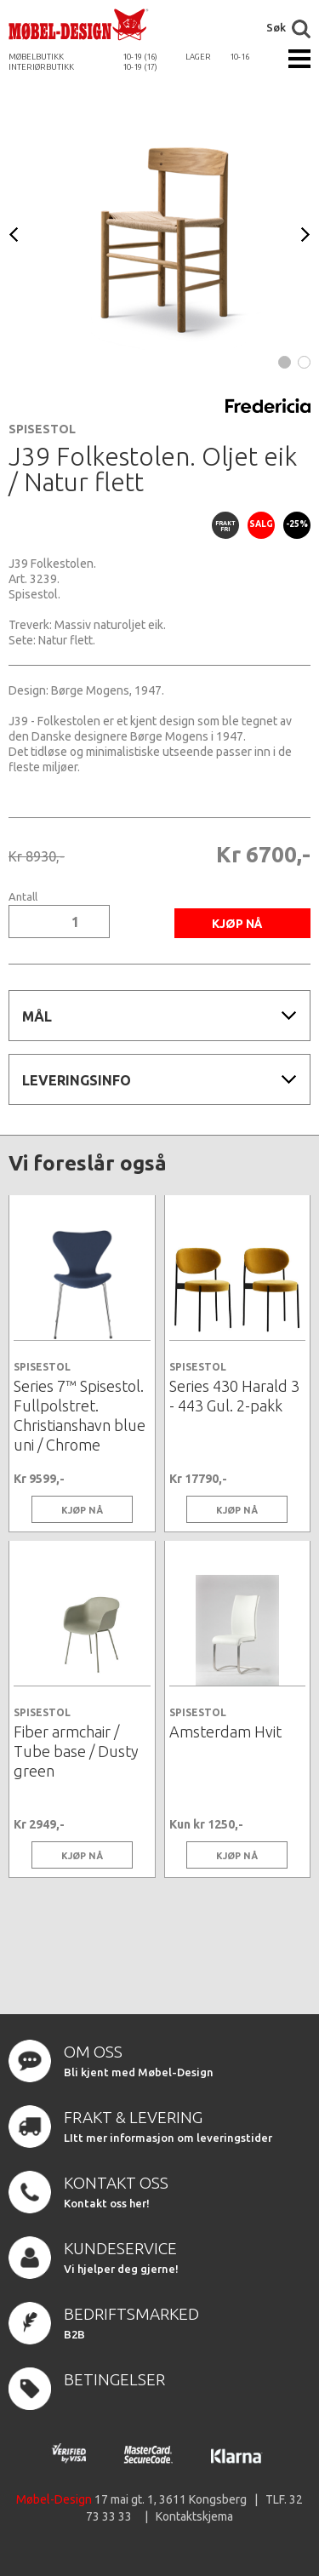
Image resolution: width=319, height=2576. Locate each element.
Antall (23, 896)
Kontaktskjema (194, 2516)
